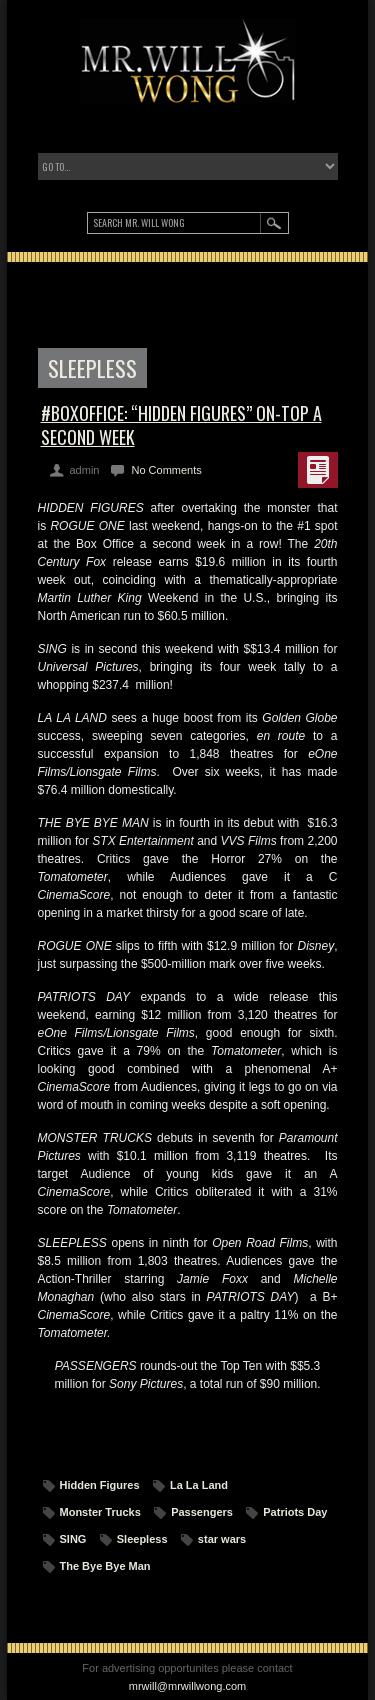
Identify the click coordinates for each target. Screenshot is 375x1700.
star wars (222, 1539)
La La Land (199, 1485)
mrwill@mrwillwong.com (188, 1686)
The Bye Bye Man (105, 1566)
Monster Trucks (100, 1512)
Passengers (202, 1512)
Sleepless (142, 1539)
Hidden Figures (100, 1485)
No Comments (166, 470)
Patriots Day (295, 1512)
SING (73, 1539)
